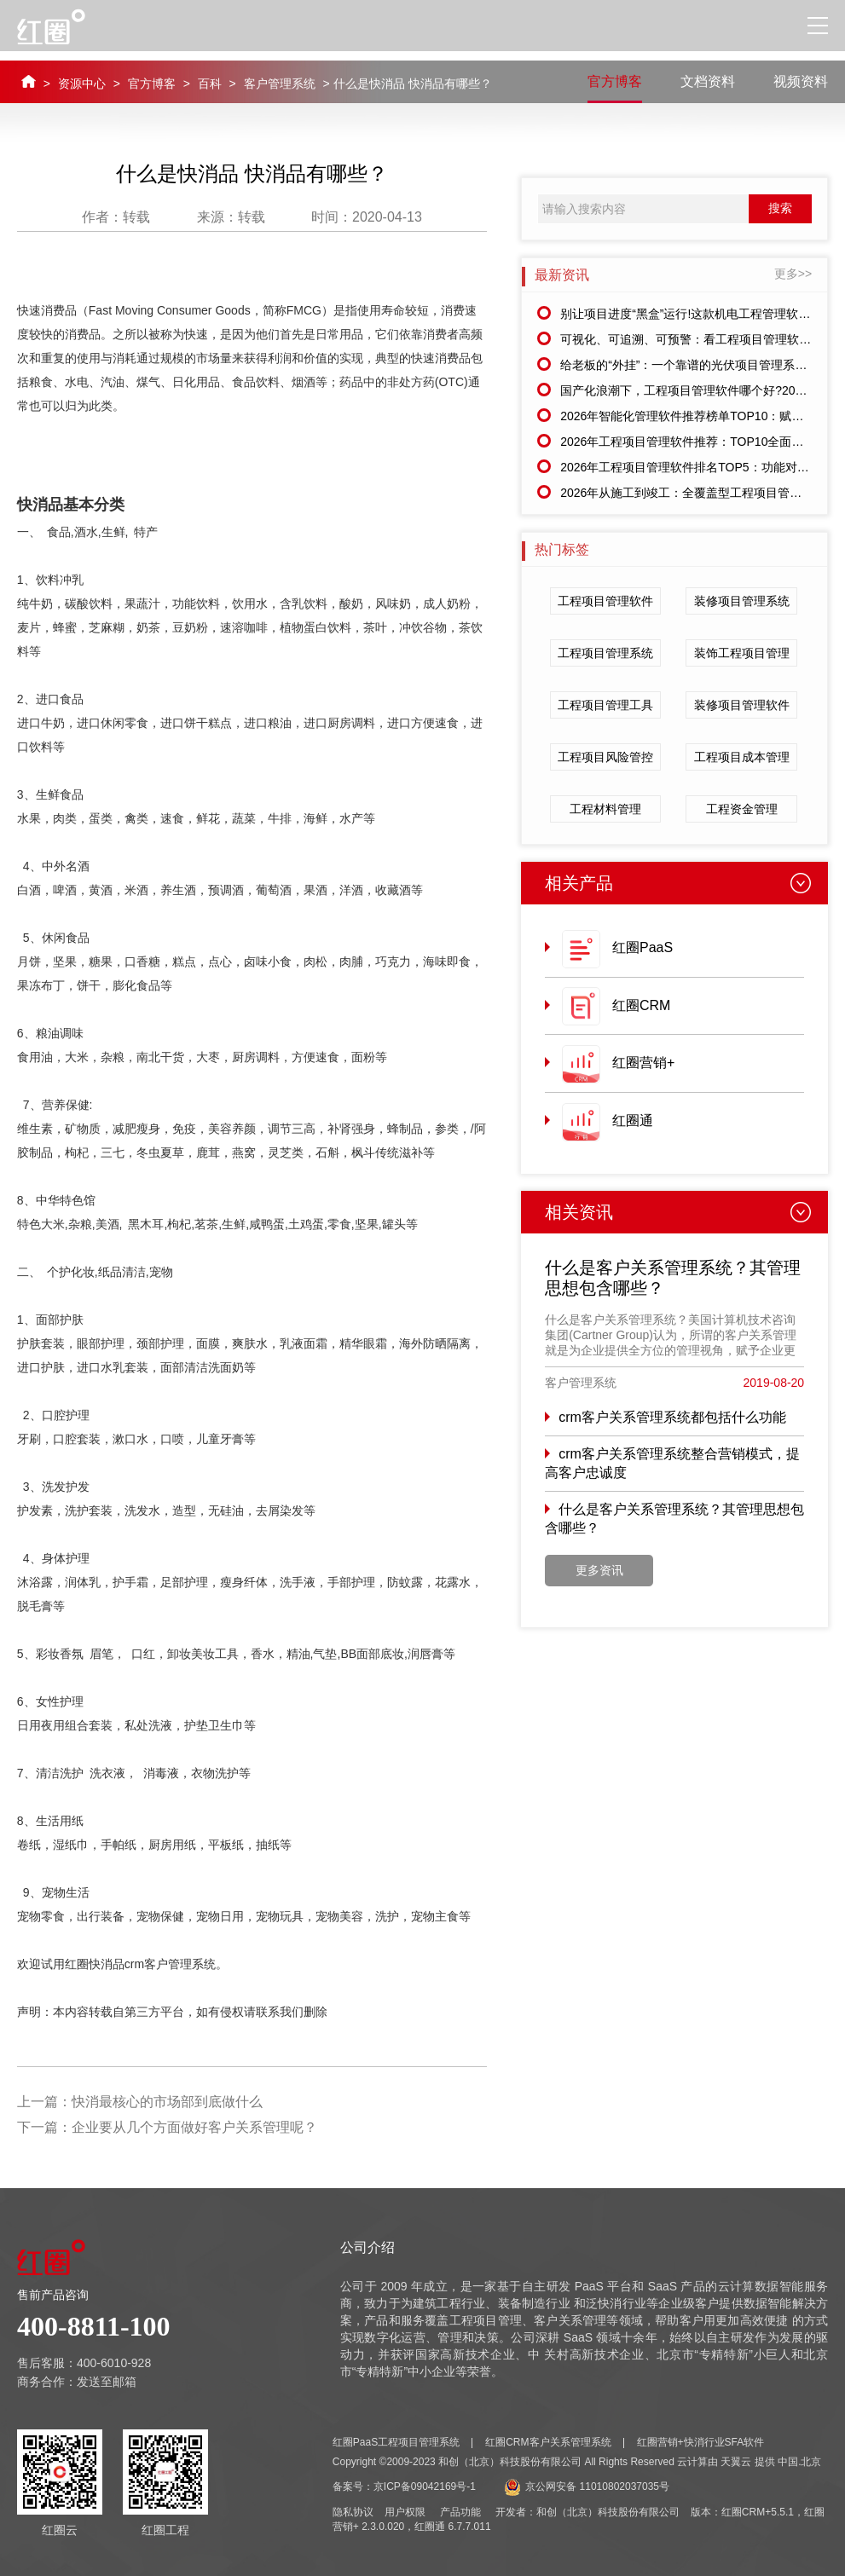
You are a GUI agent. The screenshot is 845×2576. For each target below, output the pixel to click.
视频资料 (800, 81)
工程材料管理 (605, 809)
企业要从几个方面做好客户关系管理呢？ (194, 2127)
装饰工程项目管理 (742, 653)
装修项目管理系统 (742, 601)
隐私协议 (353, 2512)
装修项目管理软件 (742, 705)
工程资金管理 (742, 809)
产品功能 (460, 2512)
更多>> (793, 273)
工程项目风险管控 (605, 757)
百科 (210, 83)
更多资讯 (599, 1570)
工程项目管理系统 (605, 653)
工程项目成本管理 (742, 757)
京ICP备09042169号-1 (424, 2486)
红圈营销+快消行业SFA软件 (701, 2442)
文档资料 (707, 81)
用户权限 (405, 2512)
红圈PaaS (642, 947)
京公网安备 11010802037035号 (586, 2486)
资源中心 (82, 83)
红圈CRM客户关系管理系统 (548, 2442)
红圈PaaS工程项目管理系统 (396, 2442)
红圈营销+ (643, 1062)
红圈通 (632, 1120)
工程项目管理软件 (605, 601)
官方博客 (152, 83)
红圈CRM (641, 1005)
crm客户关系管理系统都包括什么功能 (672, 1417)
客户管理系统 (279, 83)
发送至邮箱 (106, 2381)
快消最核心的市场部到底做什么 (167, 2101)
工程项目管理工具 (605, 705)
